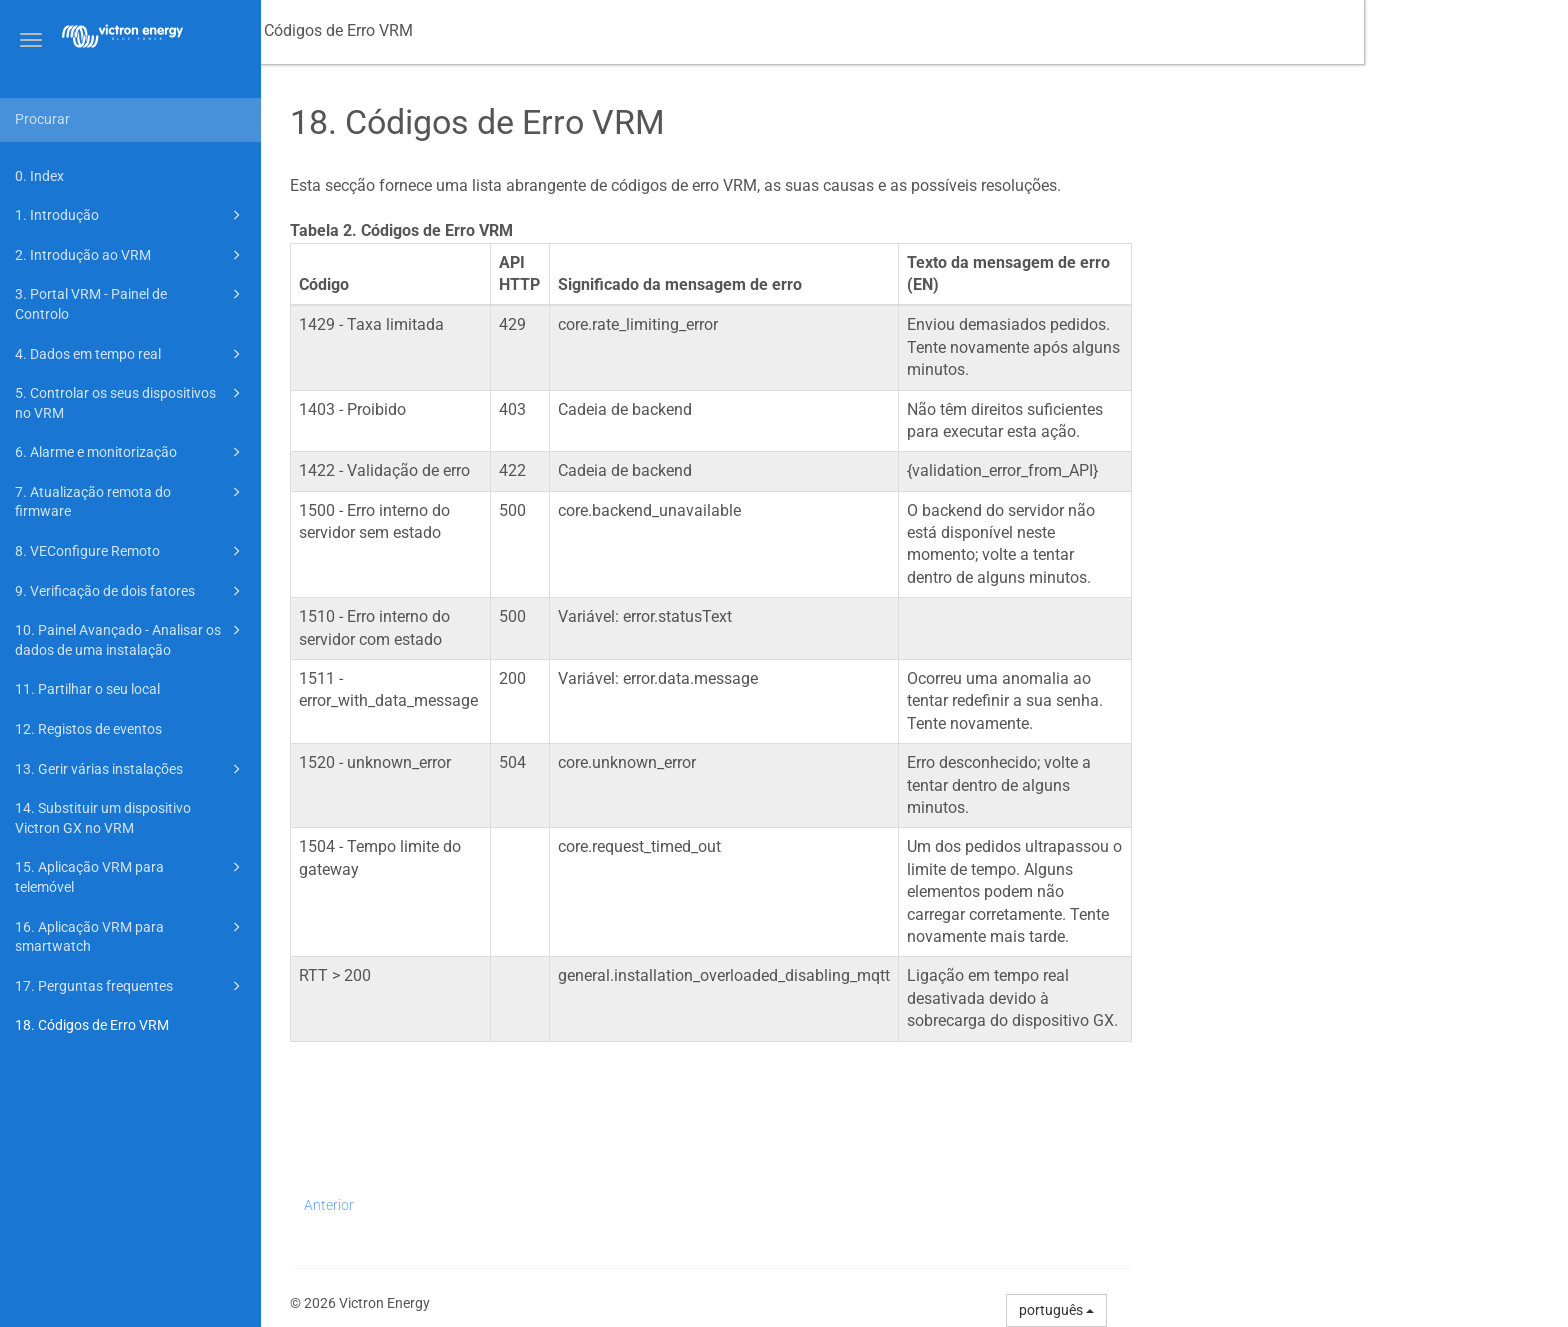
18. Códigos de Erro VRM (92, 1025)
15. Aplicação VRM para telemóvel (131, 875)
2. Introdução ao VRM (131, 255)
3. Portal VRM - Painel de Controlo (131, 302)
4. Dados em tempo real (131, 354)
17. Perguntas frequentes (131, 986)
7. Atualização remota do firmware (131, 500)
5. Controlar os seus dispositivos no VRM (131, 401)
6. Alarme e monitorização (131, 452)
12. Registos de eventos (88, 729)
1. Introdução (131, 215)
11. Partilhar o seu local (87, 689)
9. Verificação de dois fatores (131, 591)
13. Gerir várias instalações (131, 769)
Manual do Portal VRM (366, 30)
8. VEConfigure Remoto (131, 551)
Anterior (533, 1205)
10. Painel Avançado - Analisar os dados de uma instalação (131, 638)
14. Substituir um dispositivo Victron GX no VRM (103, 818)
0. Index (39, 176)
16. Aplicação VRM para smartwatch (131, 935)
